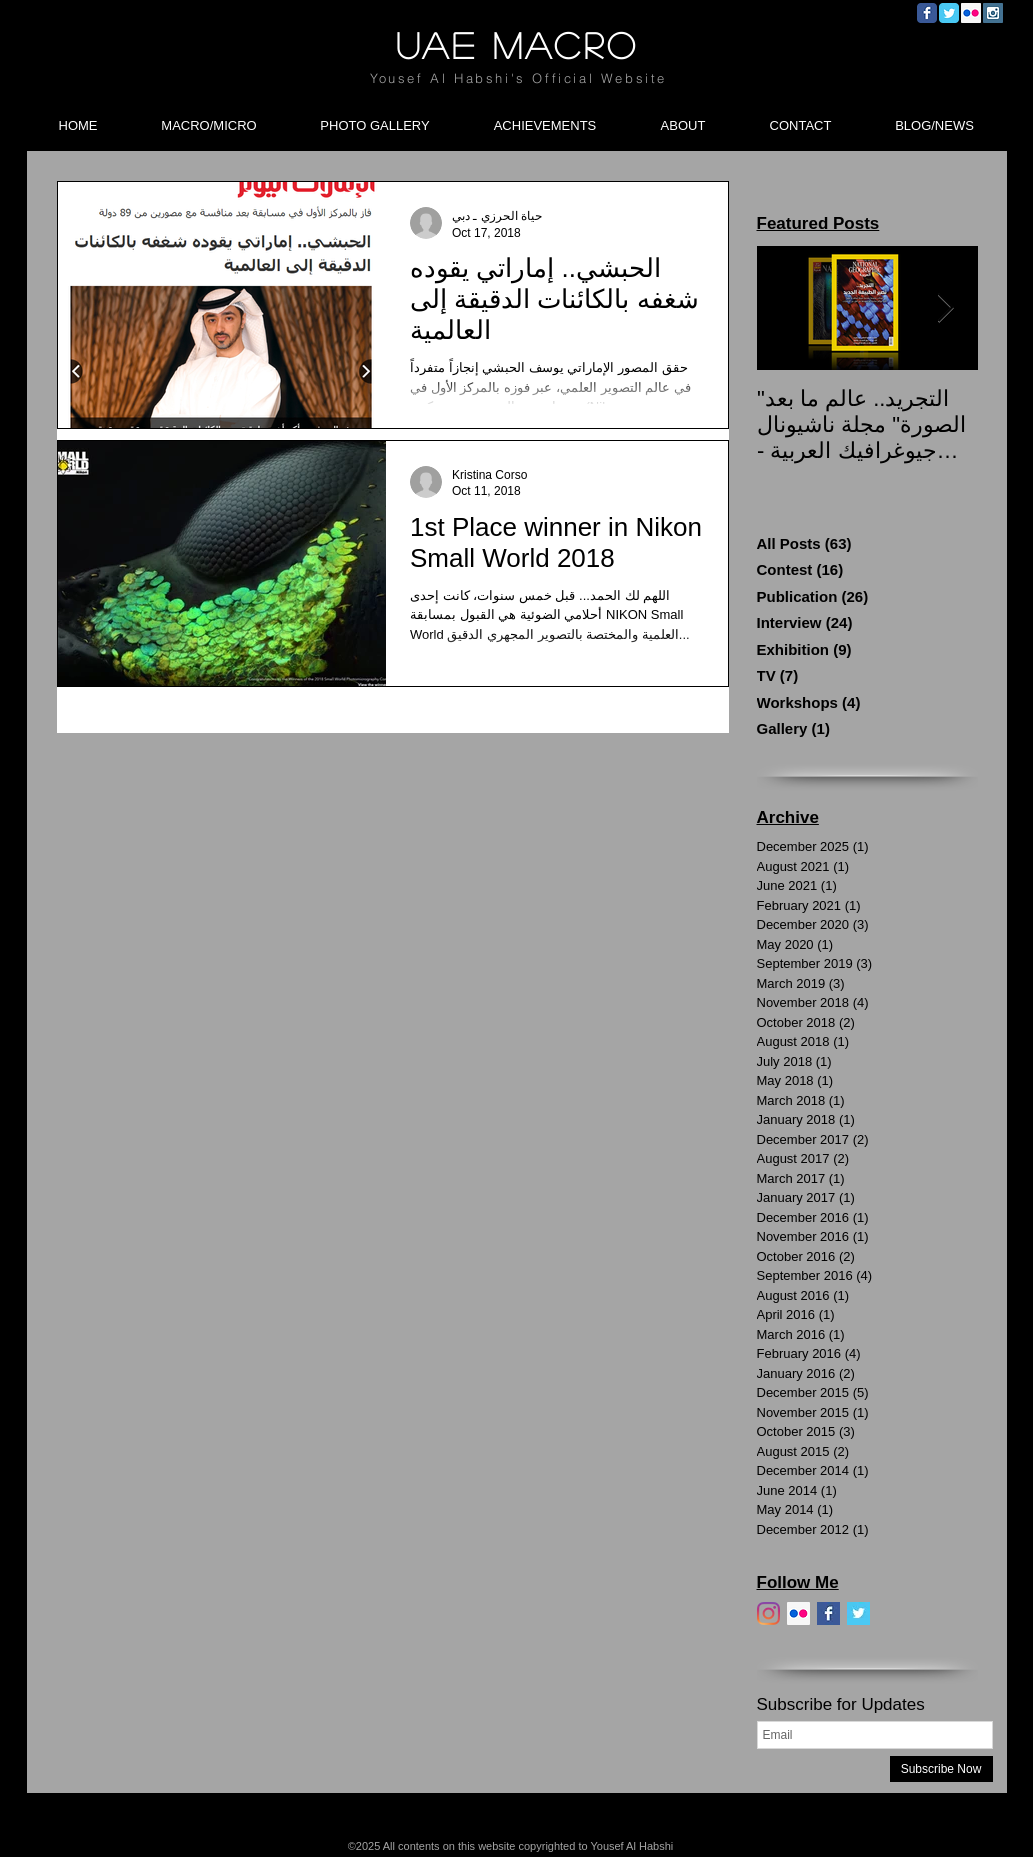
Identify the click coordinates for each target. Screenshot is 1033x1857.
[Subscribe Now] (941, 1769)
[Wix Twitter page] (949, 13)
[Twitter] (858, 1613)
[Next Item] (946, 308)
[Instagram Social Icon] (993, 13)
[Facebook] (828, 1613)
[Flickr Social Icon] (971, 13)
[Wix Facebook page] (927, 13)
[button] (209, 117)
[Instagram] (768, 1613)
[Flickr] (798, 1613)
